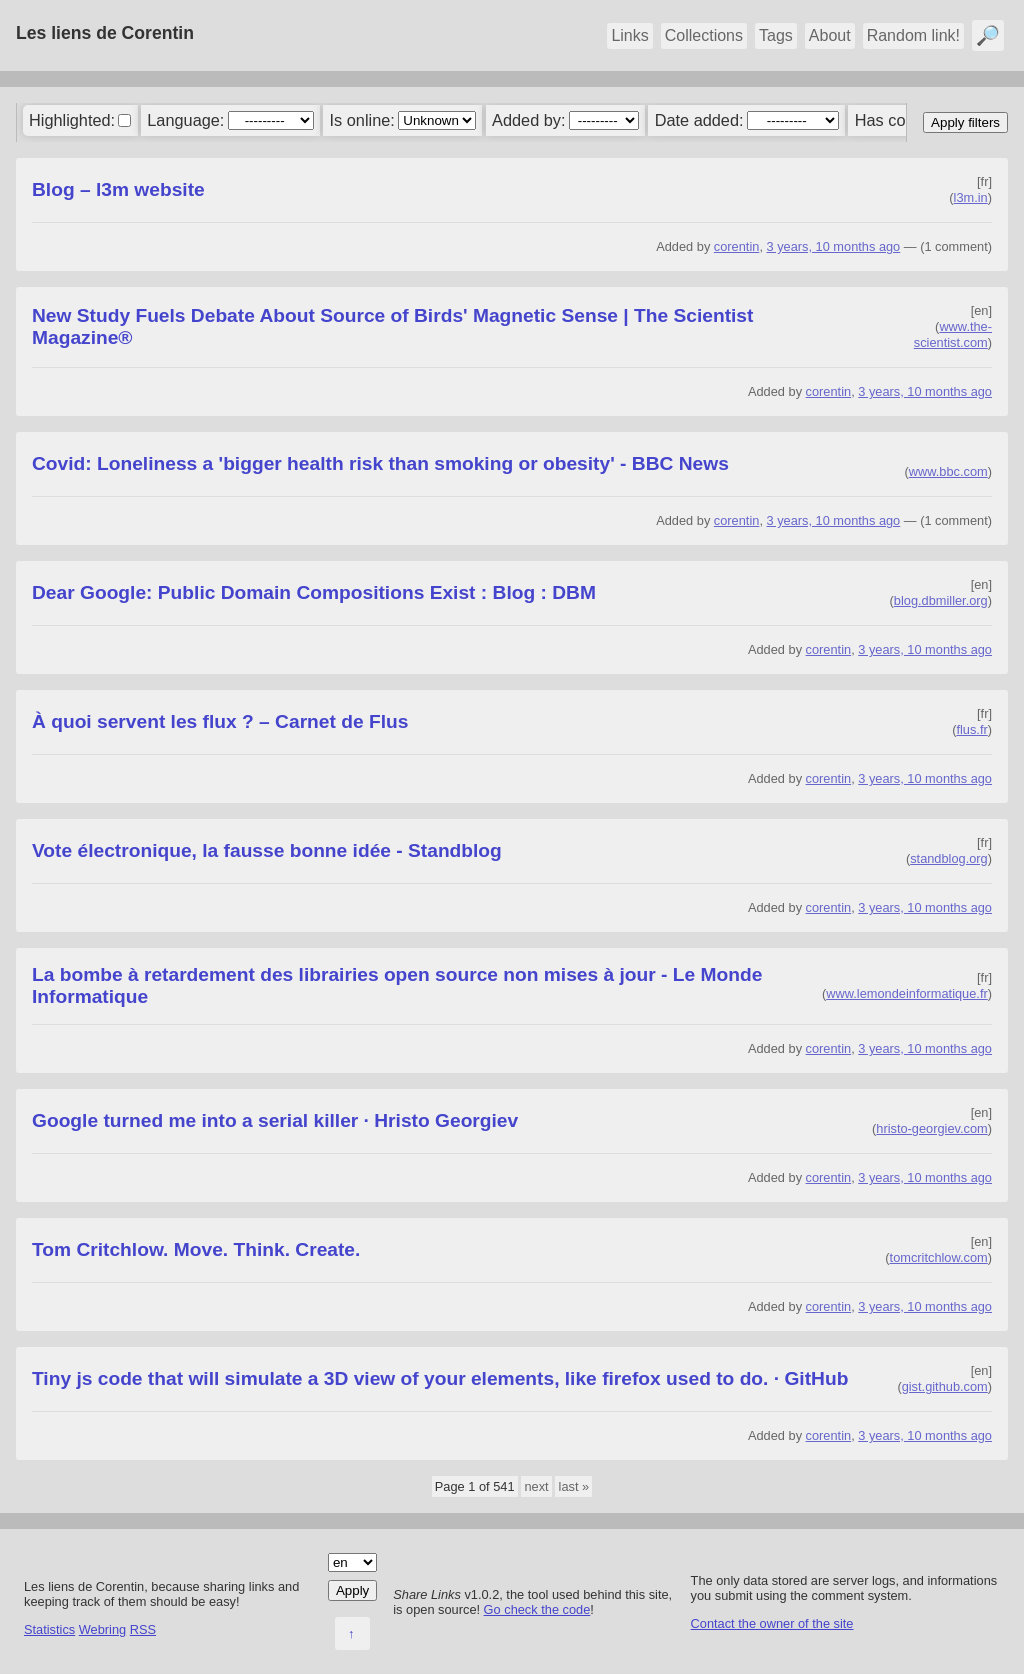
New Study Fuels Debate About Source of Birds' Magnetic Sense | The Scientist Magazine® (392, 326)
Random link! (913, 35)
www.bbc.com (948, 471)
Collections (704, 35)
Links (629, 35)
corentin (737, 246)
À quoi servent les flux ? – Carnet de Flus (220, 721)
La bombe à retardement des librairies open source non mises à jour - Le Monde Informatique (397, 985)
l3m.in (971, 197)
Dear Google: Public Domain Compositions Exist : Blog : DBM (314, 592)
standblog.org (949, 858)
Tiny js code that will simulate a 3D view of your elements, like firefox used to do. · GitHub (440, 1378)
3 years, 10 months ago (834, 246)
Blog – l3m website (118, 189)
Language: (185, 120)
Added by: (528, 120)
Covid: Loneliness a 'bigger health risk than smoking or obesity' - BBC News (380, 463)
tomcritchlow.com (939, 1257)
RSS (143, 1629)
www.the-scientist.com (953, 334)
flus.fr (971, 729)
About (830, 35)
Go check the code (537, 1609)
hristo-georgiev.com (931, 1128)
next (536, 1486)
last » (574, 1486)
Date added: (699, 120)
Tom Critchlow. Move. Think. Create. (196, 1249)
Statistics (49, 1629)
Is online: (362, 120)
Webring (102, 1629)
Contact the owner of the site (772, 1623)
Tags (776, 35)
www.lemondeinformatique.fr (906, 993)
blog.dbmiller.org (941, 600)
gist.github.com (945, 1386)
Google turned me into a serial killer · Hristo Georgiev (275, 1120)
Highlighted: (72, 120)
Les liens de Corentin (105, 33)
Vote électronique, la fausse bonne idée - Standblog (267, 850)
